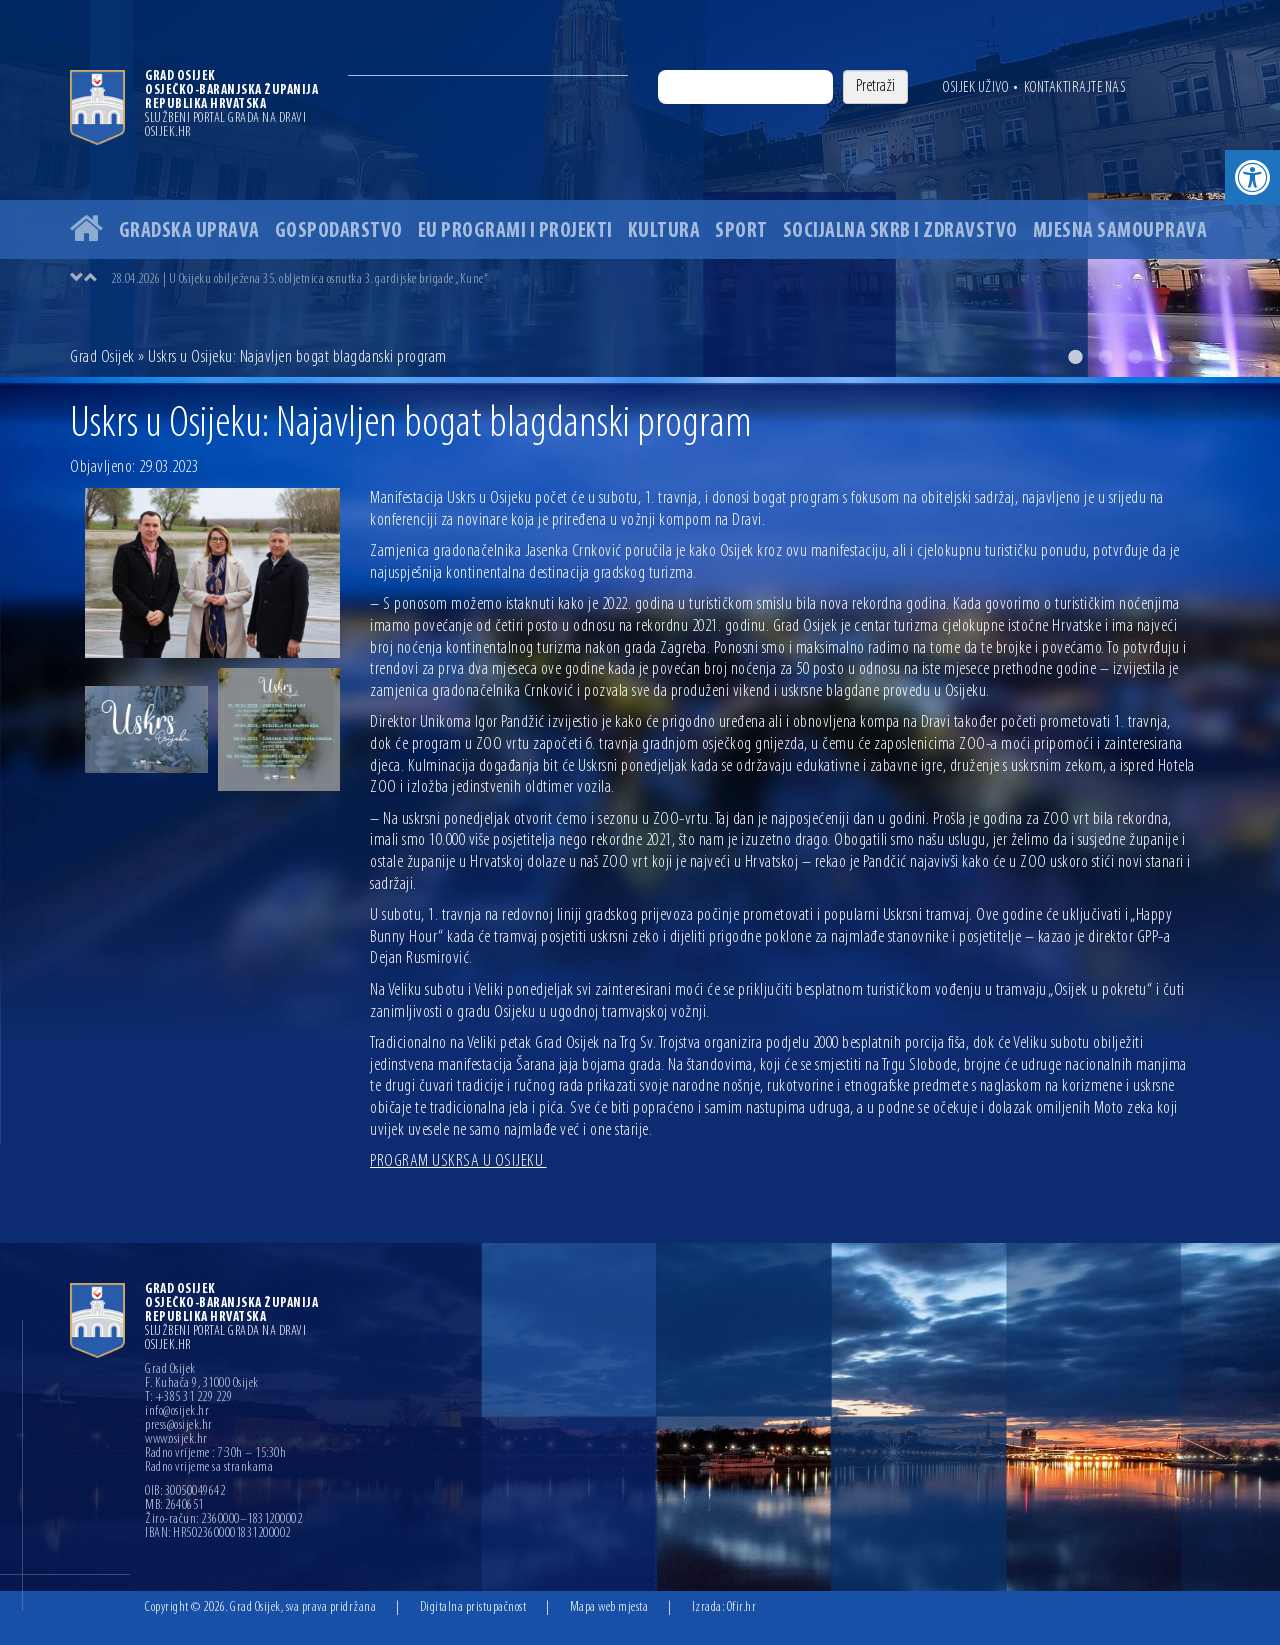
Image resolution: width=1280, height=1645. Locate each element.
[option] (640, 188)
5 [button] (1195, 357)
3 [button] (1135, 357)
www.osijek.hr (176, 1440)
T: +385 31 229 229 (188, 1398)
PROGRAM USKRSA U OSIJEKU (458, 1161)
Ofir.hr (742, 1607)
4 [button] (1165, 357)
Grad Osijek (102, 357)
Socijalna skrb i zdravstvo (900, 231)
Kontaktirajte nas (1075, 88)
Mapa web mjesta (609, 1607)
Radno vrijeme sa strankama (209, 1468)
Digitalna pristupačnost (473, 1607)
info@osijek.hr (177, 1412)
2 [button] (1105, 357)
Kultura (664, 231)
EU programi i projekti (515, 231)
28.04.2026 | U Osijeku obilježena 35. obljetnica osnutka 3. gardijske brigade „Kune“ (299, 279)
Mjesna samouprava (1120, 231)
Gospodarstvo (339, 231)
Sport (741, 231)
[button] (1252, 177)
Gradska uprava (189, 231)
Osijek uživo (975, 88)
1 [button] (1075, 357)
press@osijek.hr (179, 1426)
